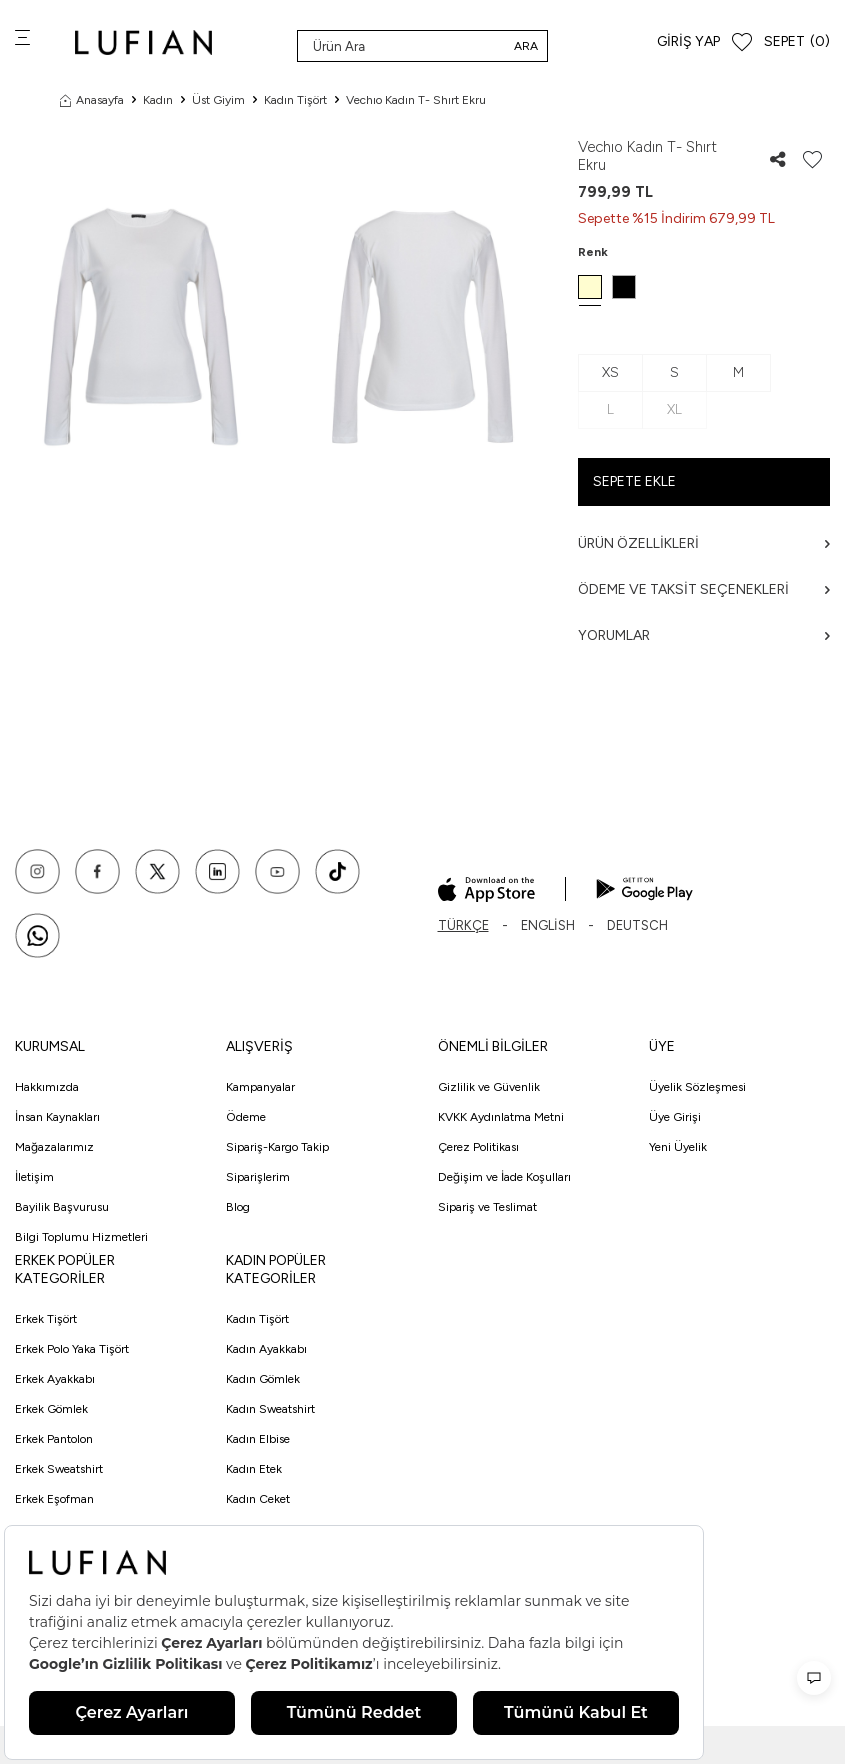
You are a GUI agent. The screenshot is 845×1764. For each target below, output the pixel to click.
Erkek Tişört (46, 1319)
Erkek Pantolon (54, 1439)
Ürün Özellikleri (704, 543)
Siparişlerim (258, 1177)
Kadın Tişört (295, 100)
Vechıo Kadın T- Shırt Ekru (416, 100)
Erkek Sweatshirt (59, 1469)
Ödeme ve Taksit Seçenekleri (704, 589)
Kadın (158, 100)
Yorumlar (704, 635)
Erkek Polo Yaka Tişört (72, 1349)
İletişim (34, 1177)
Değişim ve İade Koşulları (504, 1177)
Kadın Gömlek (263, 1379)
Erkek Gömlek (51, 1409)
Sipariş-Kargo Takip (277, 1147)
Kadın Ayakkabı (266, 1349)
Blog (238, 1207)
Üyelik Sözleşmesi (697, 1087)
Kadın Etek (254, 1469)
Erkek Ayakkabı (55, 1379)
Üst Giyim (218, 100)
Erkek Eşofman (54, 1499)
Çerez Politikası (478, 1147)
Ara (526, 46)
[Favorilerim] (742, 42)
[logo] (143, 42)
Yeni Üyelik (678, 1147)
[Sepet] (797, 42)
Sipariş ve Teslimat (487, 1207)
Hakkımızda (47, 1087)
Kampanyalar (260, 1087)
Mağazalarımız (54, 1147)
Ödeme (246, 1117)
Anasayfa (92, 100)
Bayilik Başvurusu (62, 1207)
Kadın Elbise (258, 1439)
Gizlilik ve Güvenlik (489, 1087)
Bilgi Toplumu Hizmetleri (81, 1237)
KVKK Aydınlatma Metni (501, 1117)
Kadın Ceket (258, 1499)
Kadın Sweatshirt (270, 1409)
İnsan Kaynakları (57, 1117)
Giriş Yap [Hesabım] (688, 41)
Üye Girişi (675, 1117)
